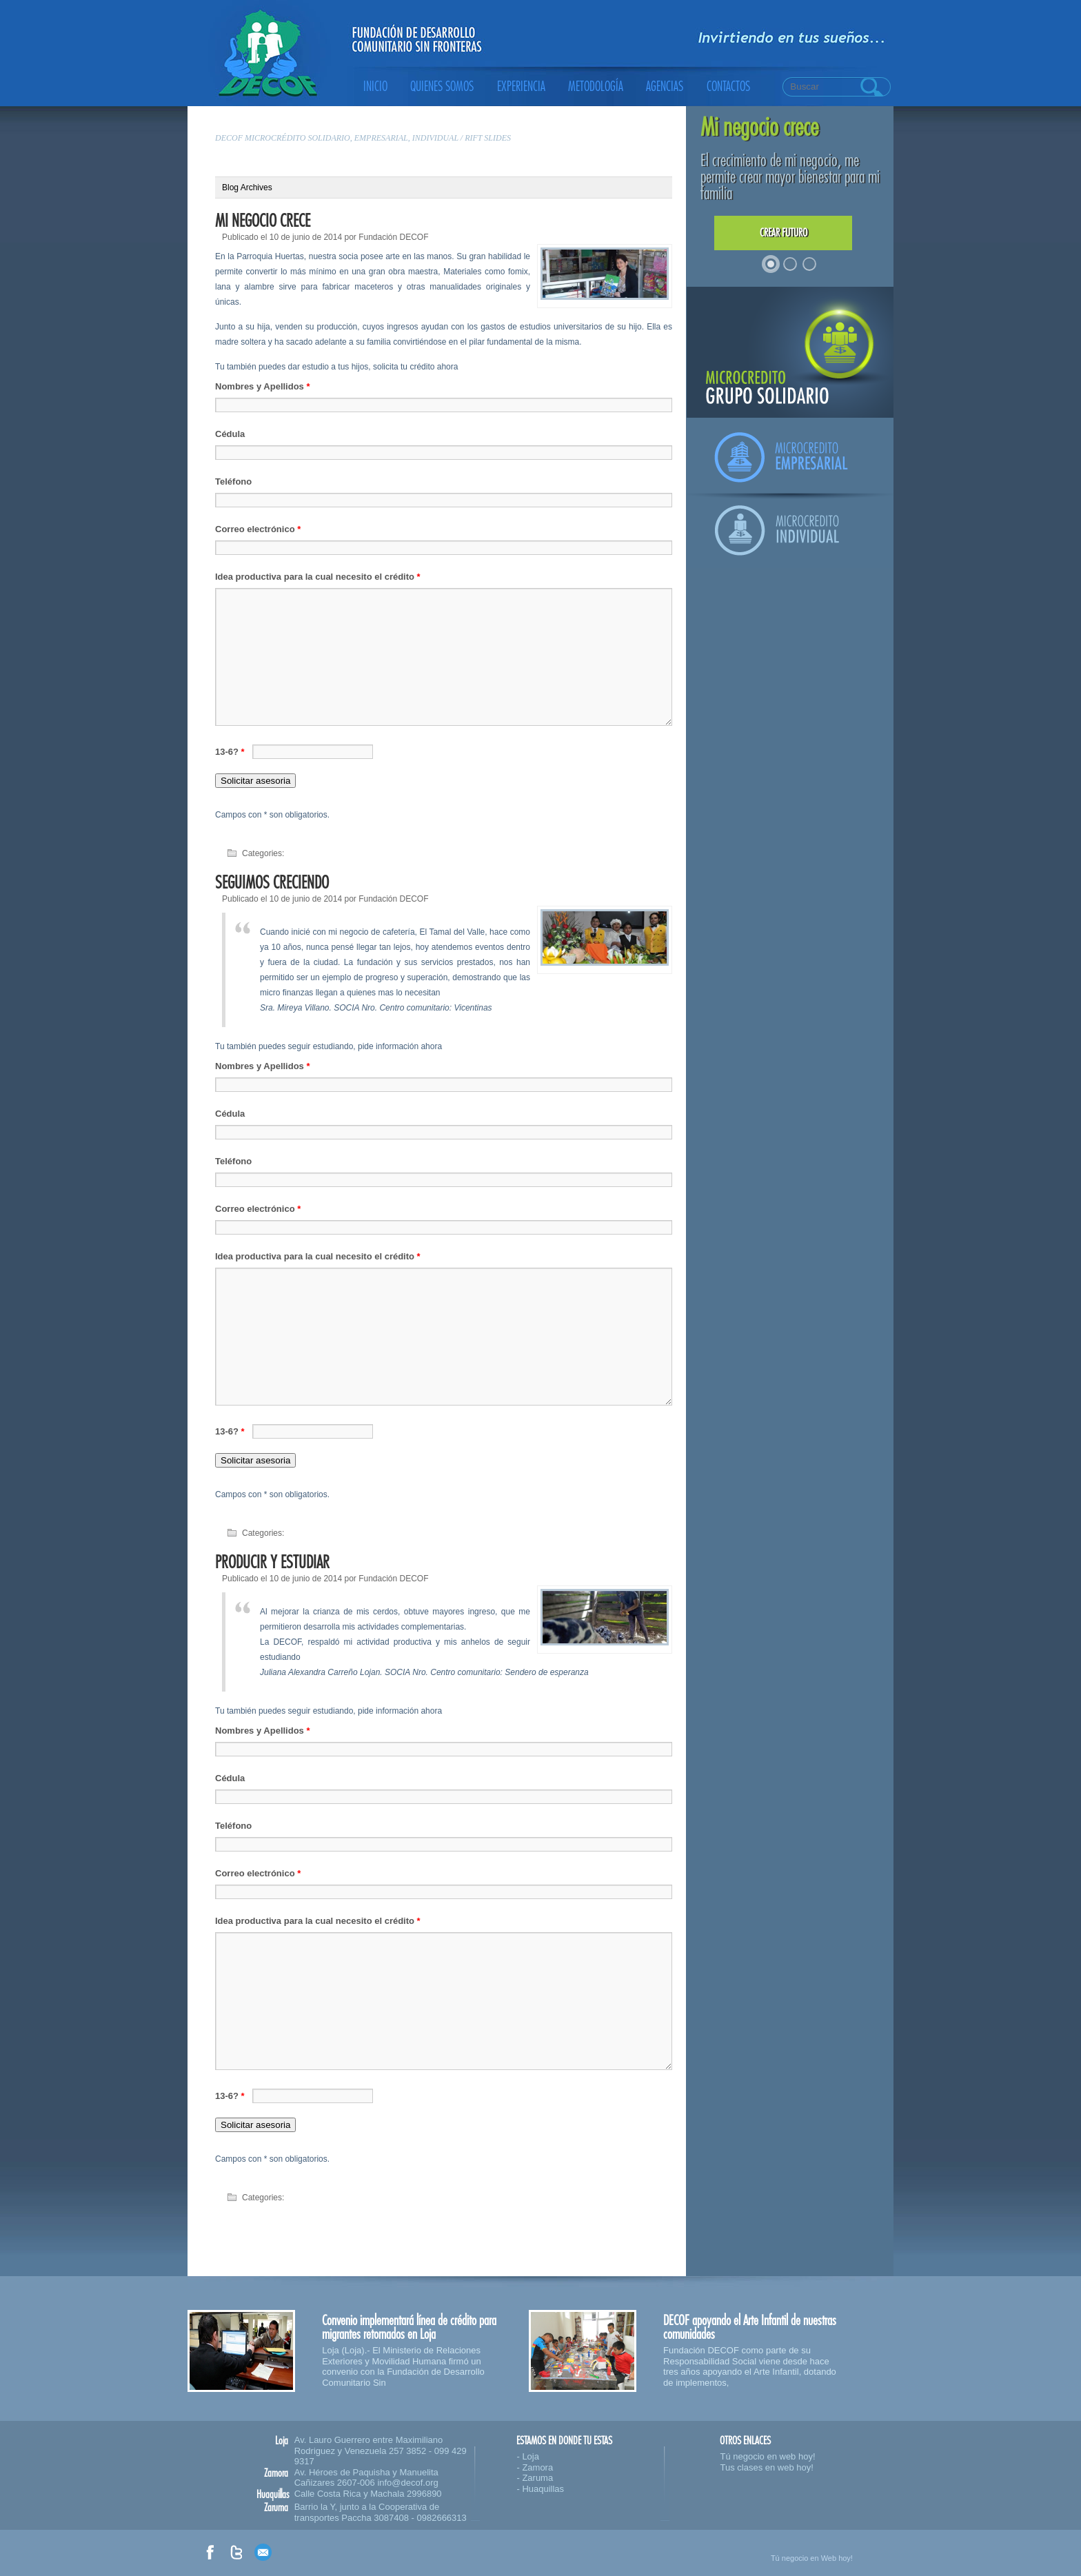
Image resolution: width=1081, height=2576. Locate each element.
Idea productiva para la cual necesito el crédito (318, 576)
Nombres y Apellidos (262, 386)
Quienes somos (442, 86)
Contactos (728, 86)
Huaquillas (543, 2489)
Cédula (230, 434)
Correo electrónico (258, 529)
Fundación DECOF (393, 237)
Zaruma (537, 2478)
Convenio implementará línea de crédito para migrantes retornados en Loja (409, 2327)
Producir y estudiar (272, 1562)
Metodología (595, 86)
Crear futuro (783, 233)
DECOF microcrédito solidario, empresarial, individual (336, 138)
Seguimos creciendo (272, 882)
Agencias (664, 86)
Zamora (537, 2467)
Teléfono (233, 481)
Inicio (375, 86)
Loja (530, 2456)
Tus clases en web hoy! (766, 2467)
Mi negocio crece (262, 221)
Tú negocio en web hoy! (767, 2456)
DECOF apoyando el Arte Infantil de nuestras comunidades (749, 2327)
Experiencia (521, 86)
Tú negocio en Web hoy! (812, 2558)
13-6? (231, 752)
